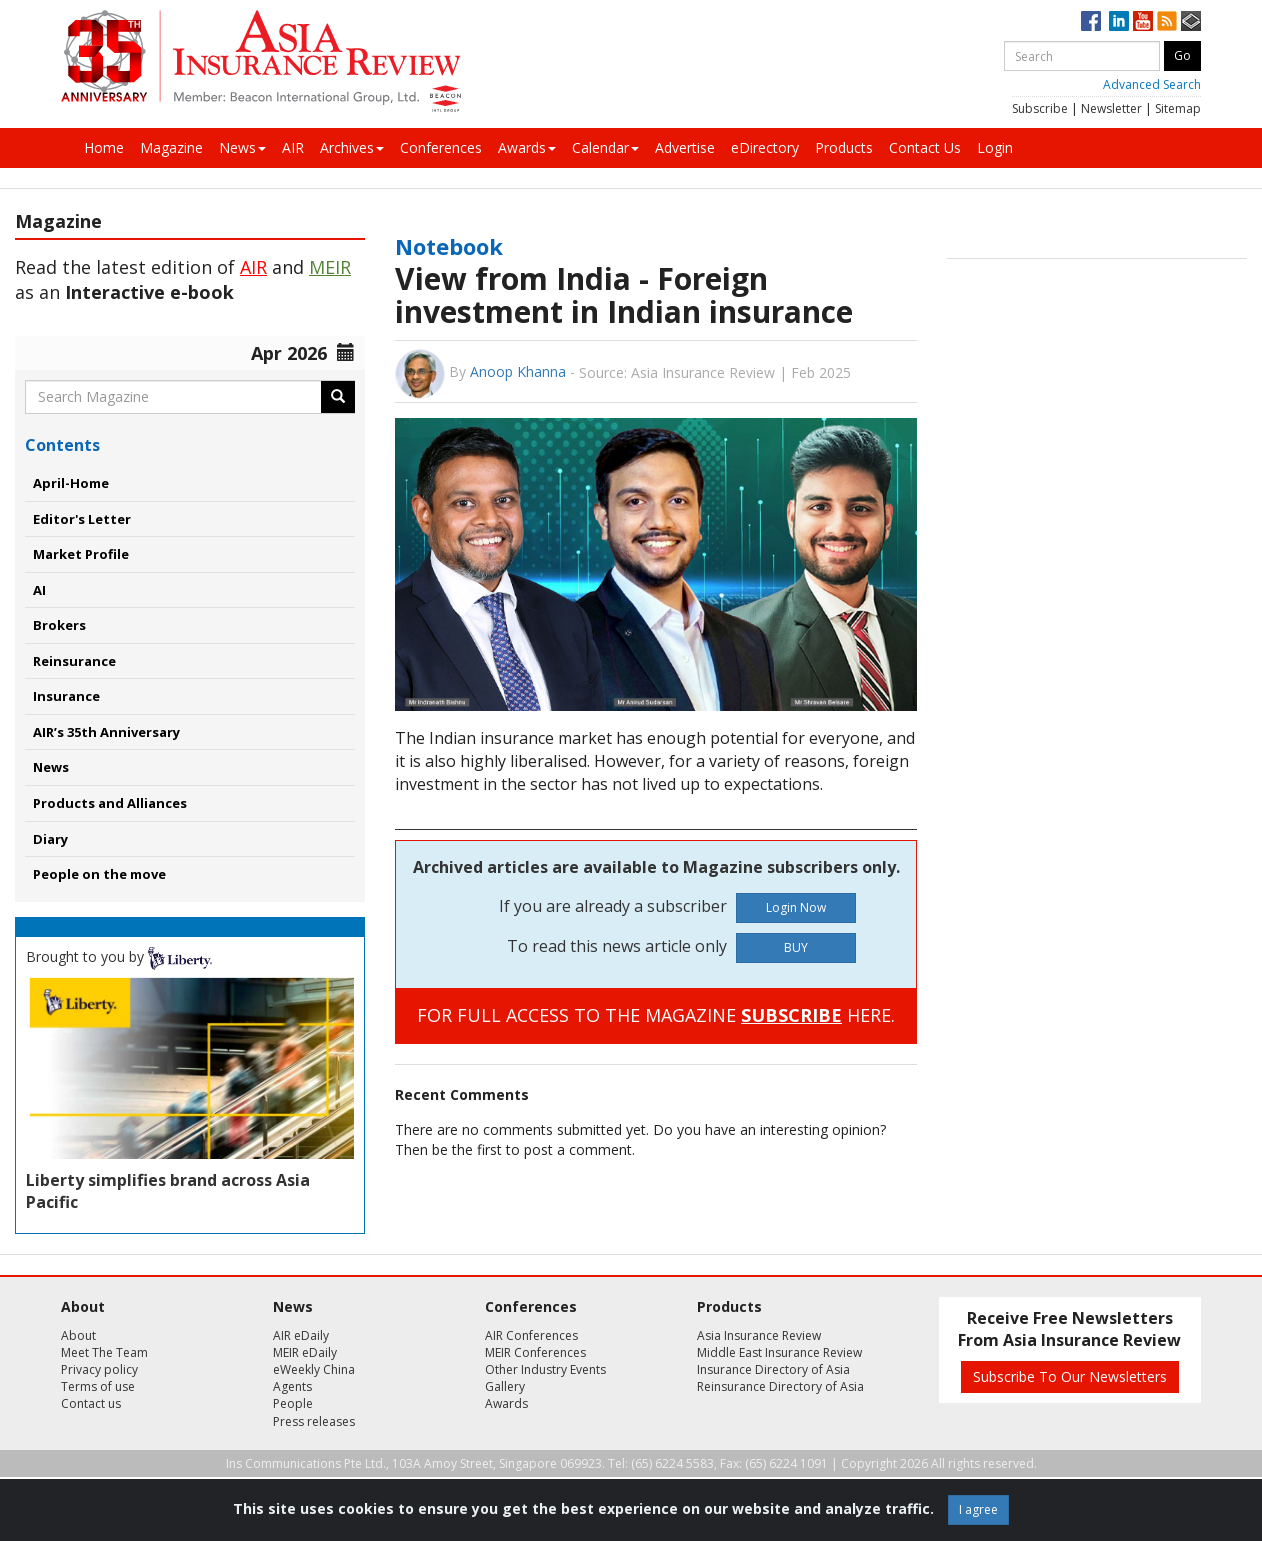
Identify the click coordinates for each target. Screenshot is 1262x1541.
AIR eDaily (301, 1335)
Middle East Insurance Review (779, 1352)
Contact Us (925, 147)
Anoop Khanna (518, 371)
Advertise (685, 147)
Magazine (171, 147)
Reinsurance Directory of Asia (780, 1386)
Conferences (441, 147)
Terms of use (98, 1386)
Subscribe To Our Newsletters (1070, 1376)
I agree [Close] (978, 1509)
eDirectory (765, 147)
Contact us (91, 1403)
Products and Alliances (110, 803)
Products (844, 147)
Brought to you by (119, 956)
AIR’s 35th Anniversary (106, 732)
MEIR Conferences (535, 1352)
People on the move (99, 874)
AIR (293, 147)
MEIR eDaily (305, 1352)
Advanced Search (1152, 84)
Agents (292, 1386)
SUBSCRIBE (791, 1015)
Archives (352, 147)
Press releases (314, 1421)
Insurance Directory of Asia (773, 1369)
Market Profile (81, 554)
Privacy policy (99, 1369)
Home (104, 147)
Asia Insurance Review (759, 1335)
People (293, 1403)
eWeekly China (314, 1369)
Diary (50, 839)
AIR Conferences (531, 1335)
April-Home (71, 483)
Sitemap (1178, 108)
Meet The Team (104, 1352)
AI (39, 590)
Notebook (449, 246)
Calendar (605, 147)
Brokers (59, 625)
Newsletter (1111, 108)
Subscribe (1040, 108)
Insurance (66, 696)
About (78, 1335)
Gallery (505, 1386)
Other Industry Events (545, 1369)
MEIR (330, 267)
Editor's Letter (82, 519)
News (242, 147)
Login (995, 147)
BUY (796, 947)
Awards (527, 147)
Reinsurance (74, 661)
